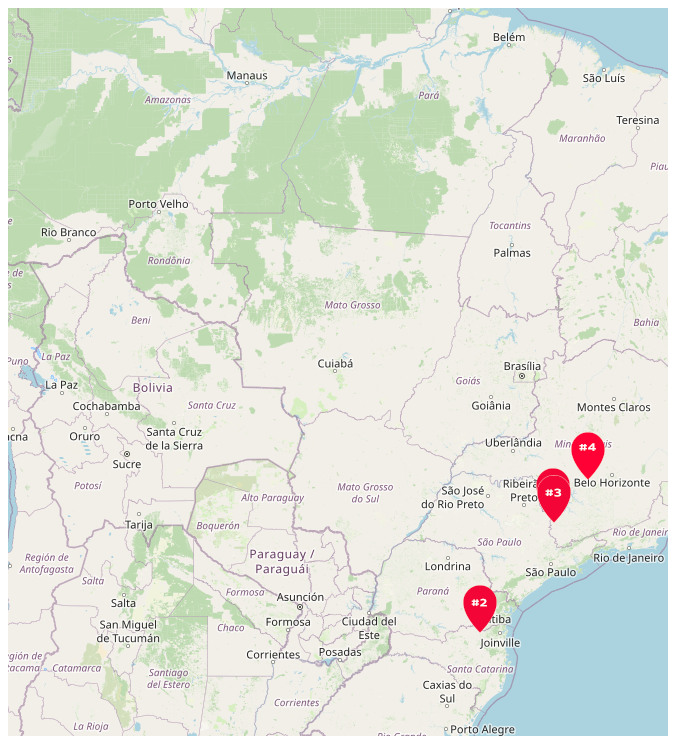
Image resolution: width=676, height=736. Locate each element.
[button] (480, 609)
